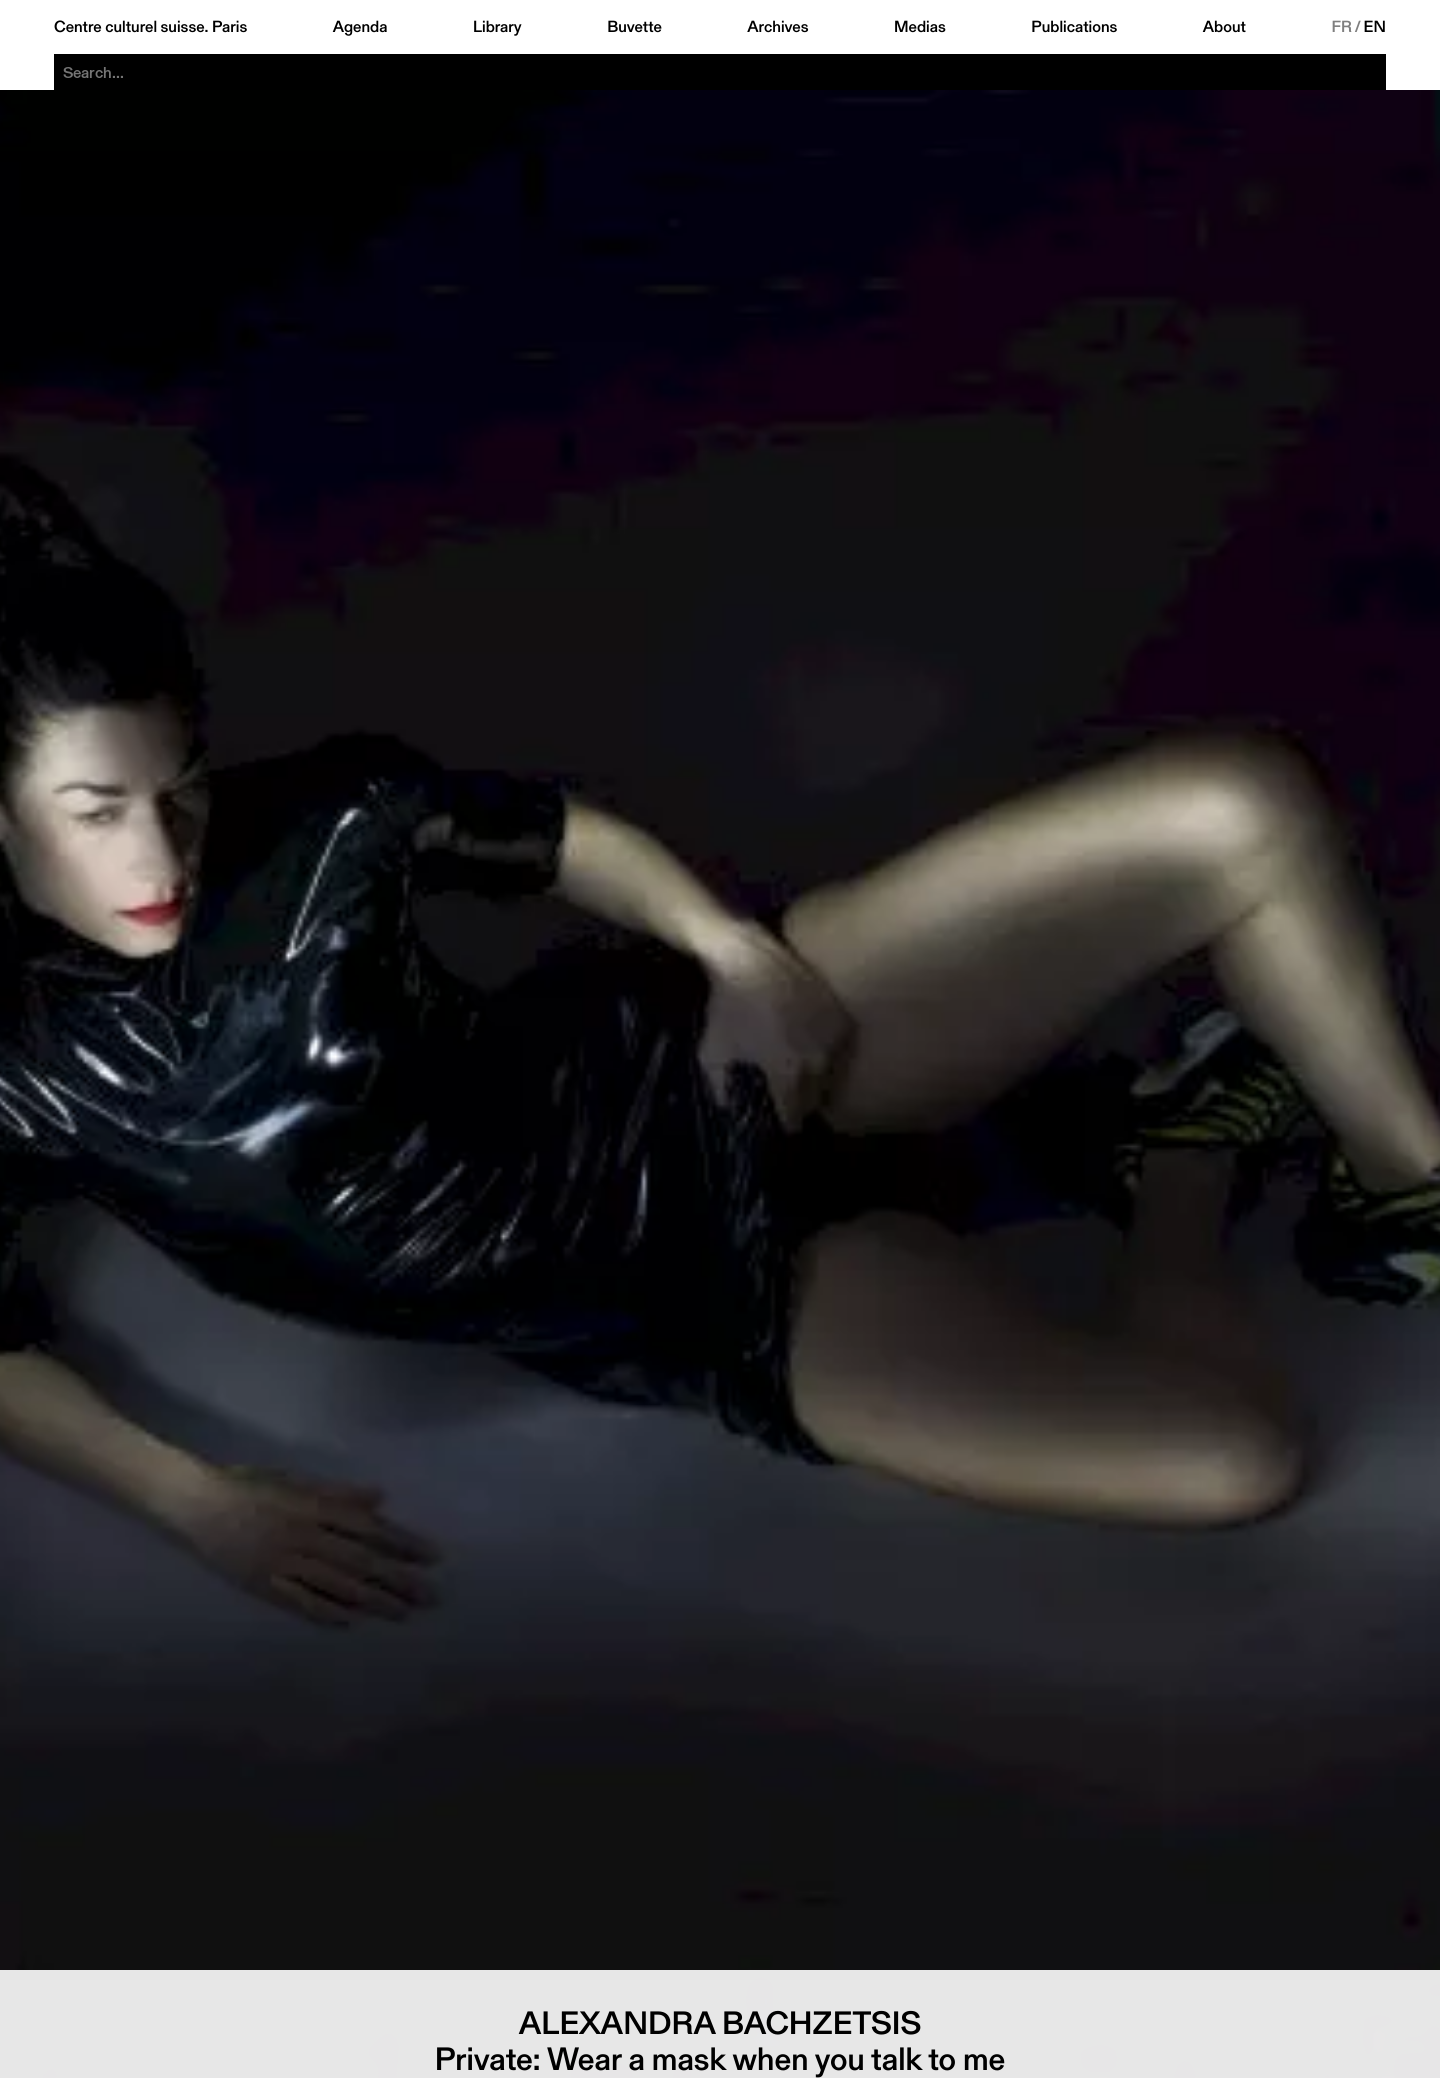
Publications (1074, 27)
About (1224, 27)
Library (497, 27)
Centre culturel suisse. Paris (150, 27)
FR (1341, 27)
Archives (777, 27)
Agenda (360, 27)
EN (1375, 27)
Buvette (634, 27)
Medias (920, 27)
